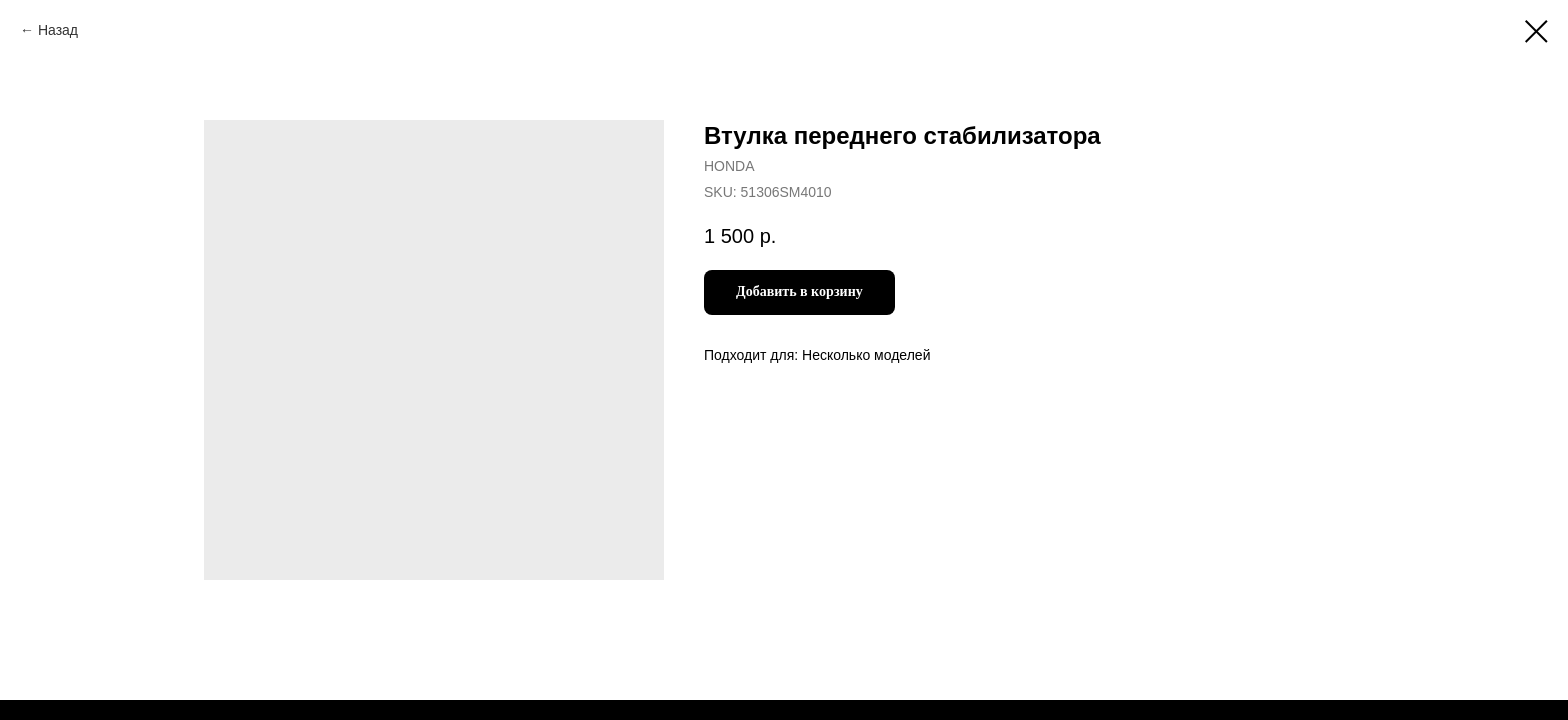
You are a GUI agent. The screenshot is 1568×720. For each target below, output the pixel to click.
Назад (58, 30)
